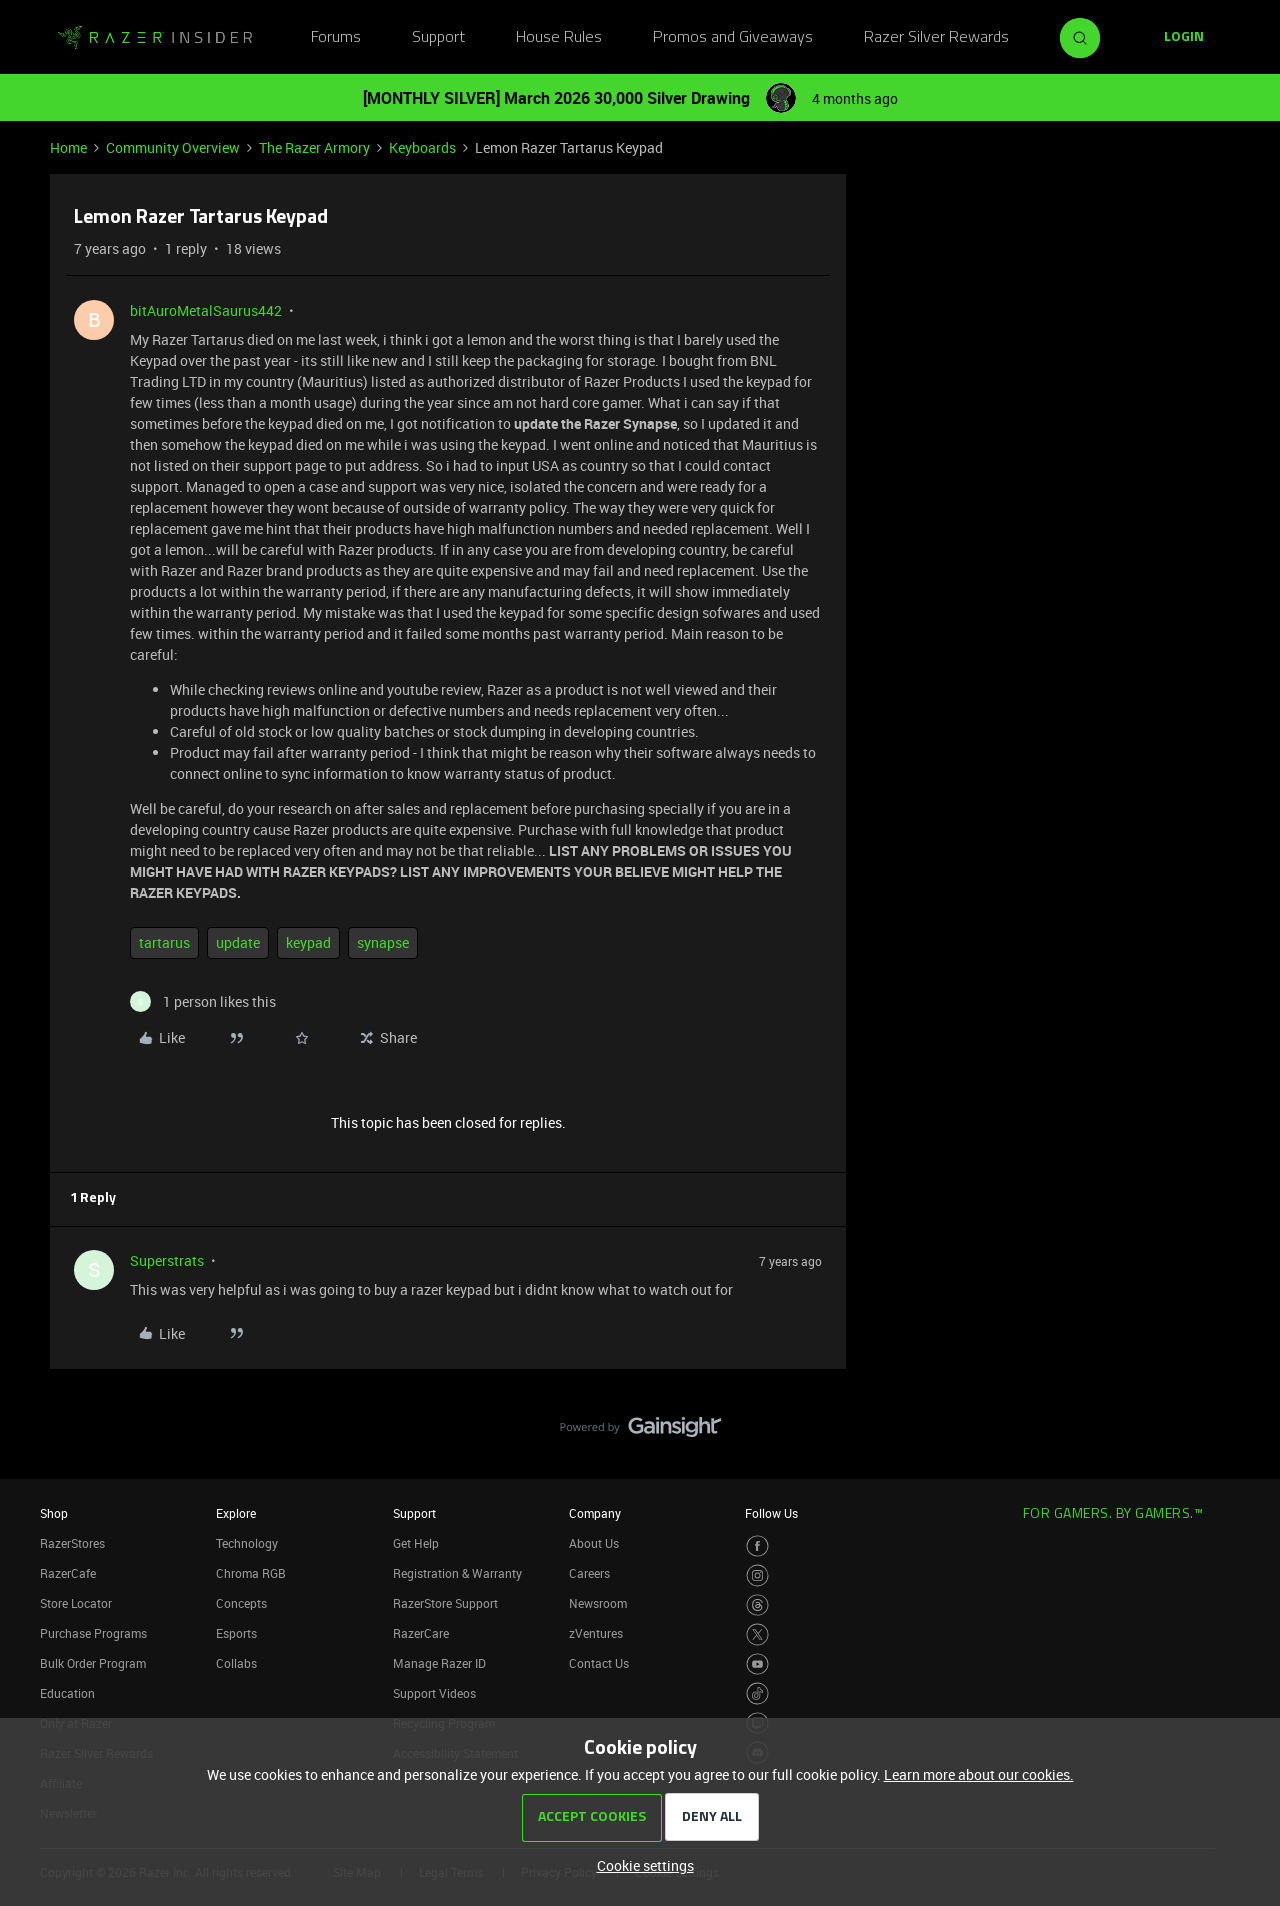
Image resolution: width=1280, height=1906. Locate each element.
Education (67, 1693)
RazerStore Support (445, 1603)
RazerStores (72, 1543)
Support (438, 38)
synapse (383, 942)
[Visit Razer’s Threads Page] (757, 1605)
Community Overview (173, 147)
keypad (308, 942)
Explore (236, 1513)
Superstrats (167, 1260)
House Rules (559, 38)
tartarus (164, 942)
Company (595, 1513)
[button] (1184, 38)
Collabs (236, 1663)
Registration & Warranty (457, 1573)
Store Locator (76, 1603)
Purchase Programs (93, 1633)
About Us (594, 1543)
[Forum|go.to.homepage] (155, 38)
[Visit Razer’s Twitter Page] (757, 1634)
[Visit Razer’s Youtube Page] (757, 1664)
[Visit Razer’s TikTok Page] (757, 1693)
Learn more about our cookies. (979, 1774)
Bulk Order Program (93, 1663)
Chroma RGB (251, 1573)
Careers (589, 1573)
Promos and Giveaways (733, 38)
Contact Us (599, 1663)
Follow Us (771, 1513)
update (238, 942)
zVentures (596, 1633)
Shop (54, 1513)
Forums (336, 38)
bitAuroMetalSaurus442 (206, 310)
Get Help (416, 1543)
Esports (236, 1633)
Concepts (241, 1603)
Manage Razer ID (439, 1663)
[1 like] (203, 1001)
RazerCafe (68, 1573)
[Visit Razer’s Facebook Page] (757, 1546)
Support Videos (434, 1693)
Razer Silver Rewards (936, 38)
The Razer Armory (314, 147)
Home (68, 147)
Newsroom (598, 1603)
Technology (247, 1543)
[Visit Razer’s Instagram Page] (757, 1575)
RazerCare (421, 1633)
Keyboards (422, 147)
